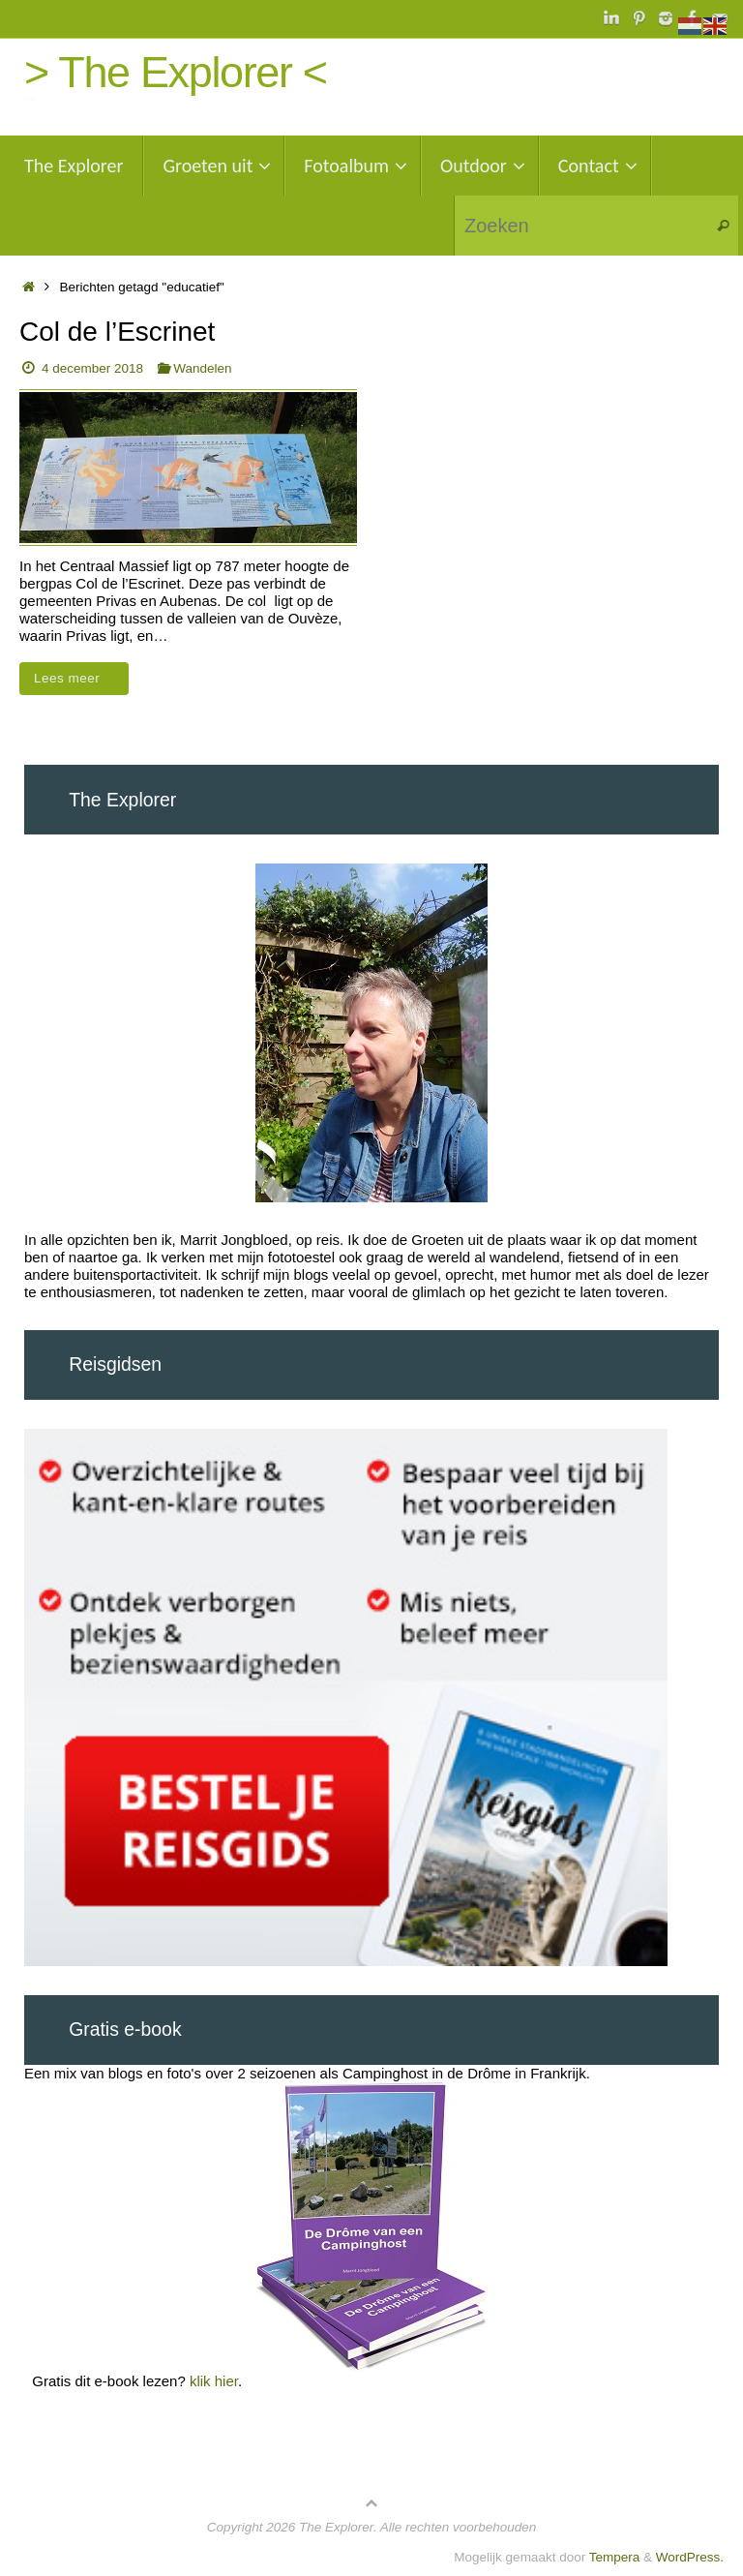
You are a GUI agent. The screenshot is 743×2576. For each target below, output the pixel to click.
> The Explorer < (175, 72)
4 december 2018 (92, 368)
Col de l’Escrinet (117, 332)
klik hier (214, 2381)
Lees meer (77, 678)
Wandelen (202, 368)
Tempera (614, 2557)
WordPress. (690, 2557)
